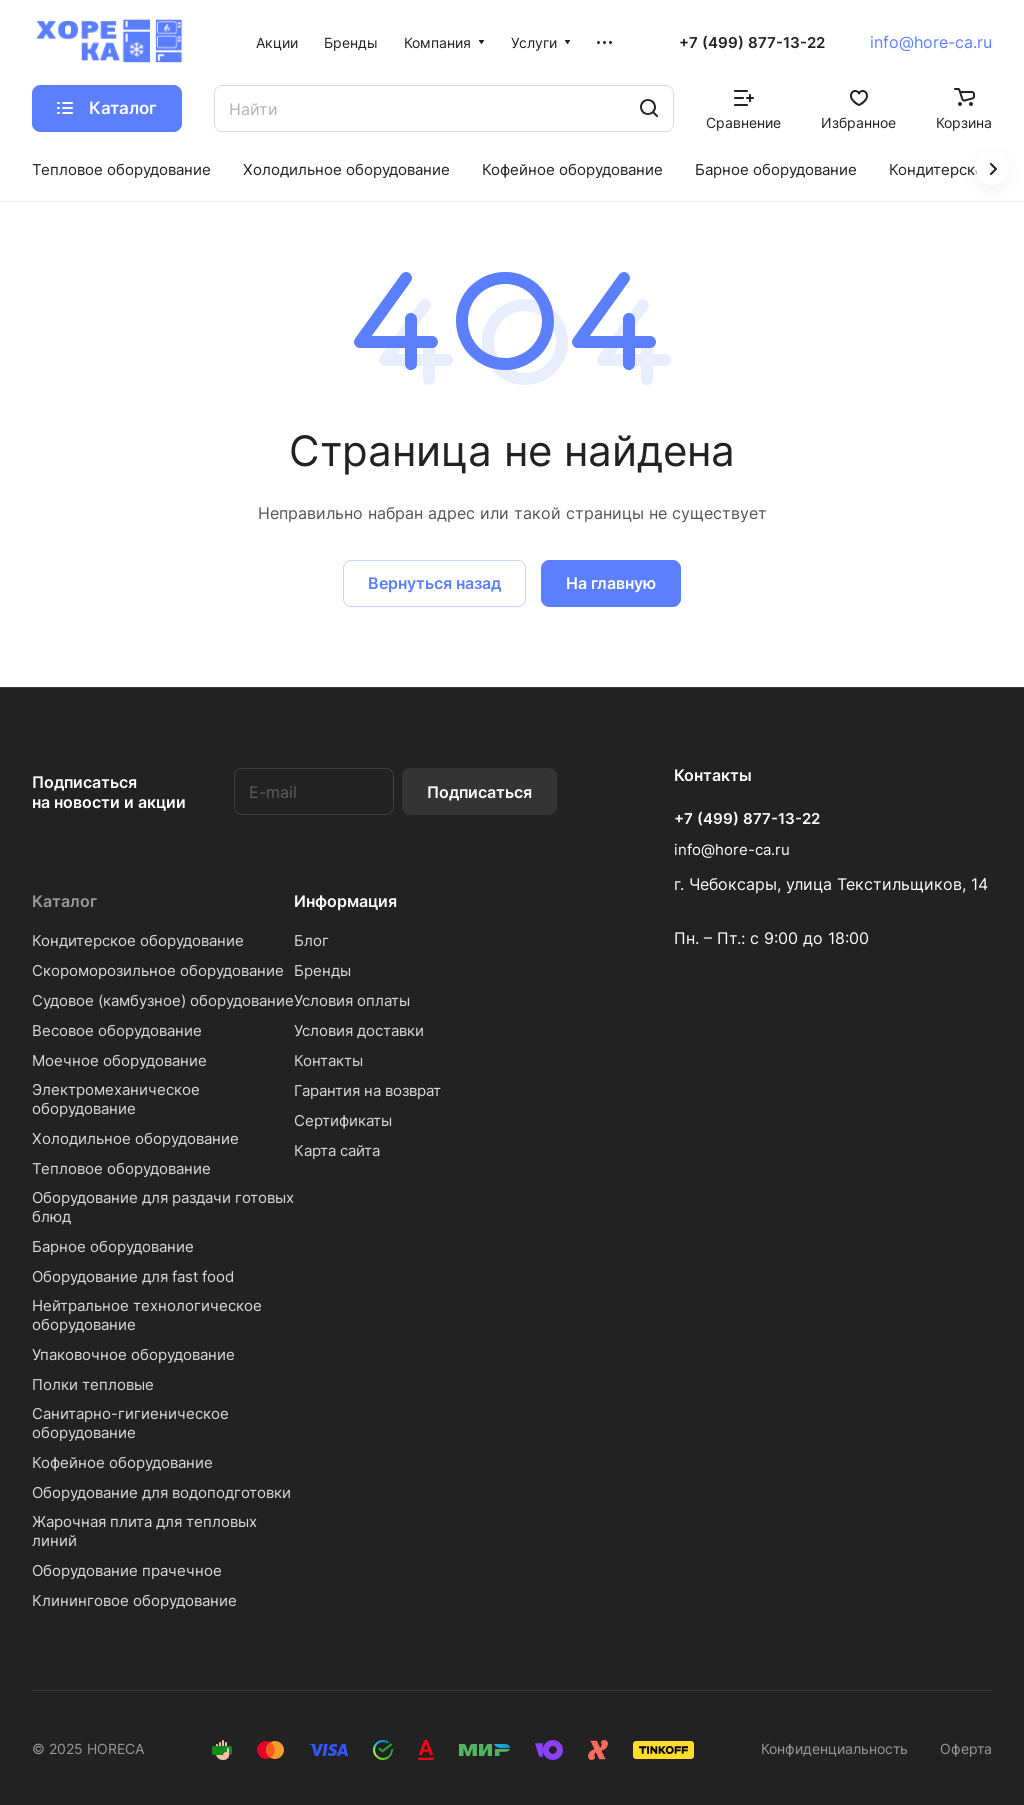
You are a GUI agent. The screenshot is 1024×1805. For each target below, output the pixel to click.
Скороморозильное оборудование (158, 970)
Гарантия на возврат (367, 1090)
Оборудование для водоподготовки (161, 1492)
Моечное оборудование (119, 1060)
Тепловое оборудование (121, 1168)
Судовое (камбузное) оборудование (163, 1000)
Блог (311, 940)
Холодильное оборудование (135, 1138)
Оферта (966, 1748)
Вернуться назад (434, 583)
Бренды (322, 970)
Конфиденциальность (834, 1748)
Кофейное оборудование (122, 1462)
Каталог (64, 901)
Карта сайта (337, 1150)
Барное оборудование (113, 1246)
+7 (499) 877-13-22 (752, 43)
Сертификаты (343, 1120)
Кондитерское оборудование (138, 940)
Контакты (328, 1060)
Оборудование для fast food (133, 1276)
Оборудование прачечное (127, 1570)
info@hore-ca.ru (931, 42)
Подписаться (479, 792)
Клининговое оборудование (134, 1600)
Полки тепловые (93, 1384)
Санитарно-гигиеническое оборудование (130, 1423)
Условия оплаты (352, 1000)
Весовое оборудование (117, 1030)
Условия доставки (359, 1030)
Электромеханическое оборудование (116, 1099)
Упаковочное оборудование (133, 1354)
